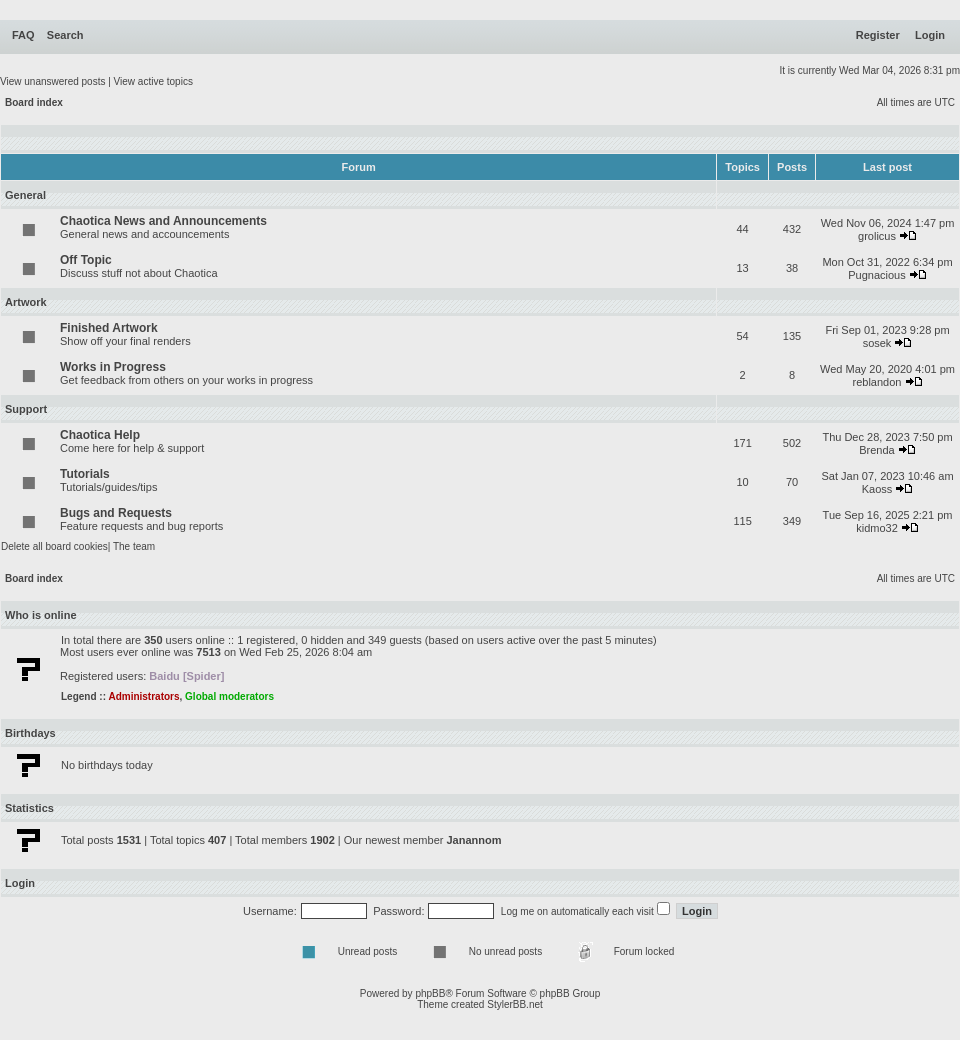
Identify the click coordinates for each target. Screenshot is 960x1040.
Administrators (143, 696)
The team (134, 546)
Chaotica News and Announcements (163, 221)
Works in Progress (113, 367)
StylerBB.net (515, 1004)
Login (930, 35)
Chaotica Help (100, 435)
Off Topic (86, 260)
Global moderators (229, 696)
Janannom (473, 840)
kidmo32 (877, 528)
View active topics (153, 81)
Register (878, 35)
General (25, 195)
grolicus (877, 236)
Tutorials (85, 474)
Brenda (876, 450)
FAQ (23, 35)
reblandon (877, 382)
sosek (877, 343)
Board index (34, 102)
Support (26, 409)
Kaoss (877, 489)
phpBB (430, 993)
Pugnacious (877, 275)
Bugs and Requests (116, 513)
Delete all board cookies (54, 546)
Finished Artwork (109, 328)
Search (65, 35)
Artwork (26, 302)
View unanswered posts (52, 81)
